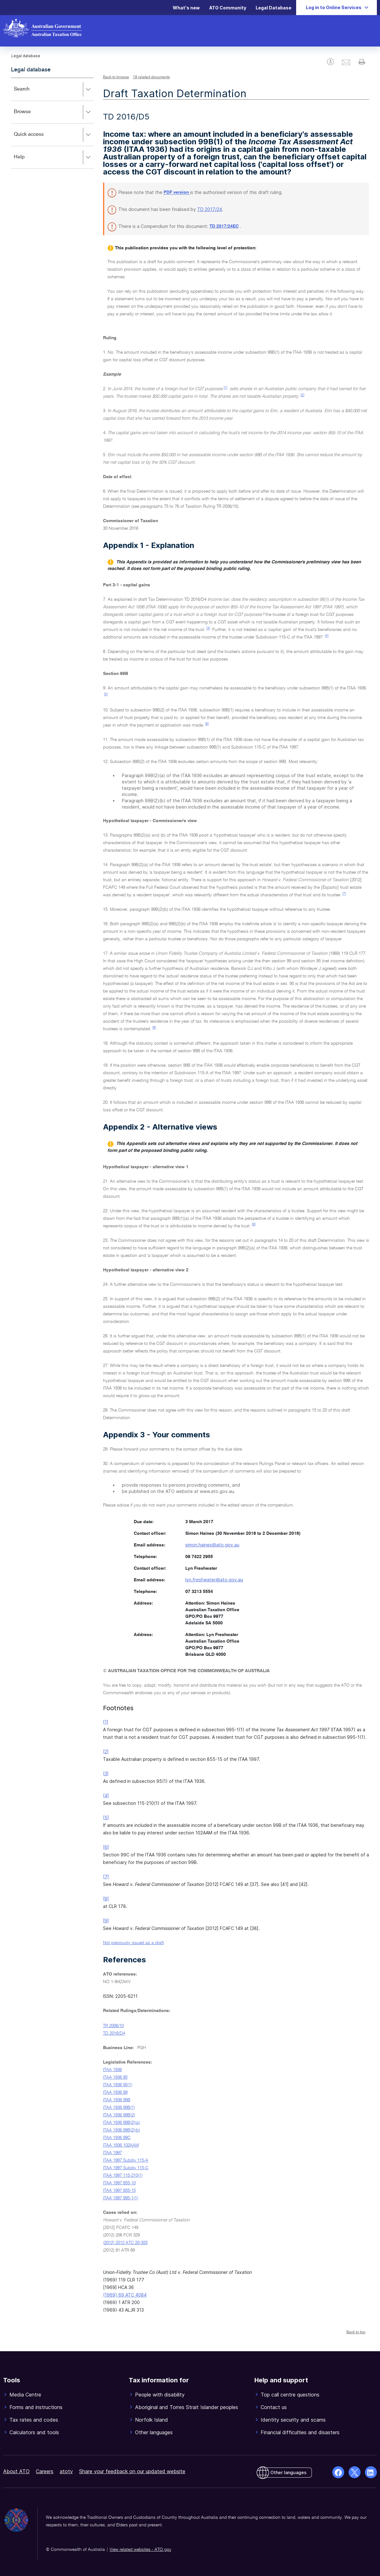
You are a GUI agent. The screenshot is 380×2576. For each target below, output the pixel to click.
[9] (254, 1224)
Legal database (31, 70)
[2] (302, 395)
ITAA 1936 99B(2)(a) (121, 2122)
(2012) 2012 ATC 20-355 (125, 2243)
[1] (225, 387)
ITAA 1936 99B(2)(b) (121, 2130)
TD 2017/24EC (224, 226)
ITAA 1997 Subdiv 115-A (125, 2160)
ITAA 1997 (112, 2153)
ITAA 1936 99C (117, 2138)
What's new (186, 7)
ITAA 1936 (112, 2070)
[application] (52, 123)
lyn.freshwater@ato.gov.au (214, 1579)
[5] (106, 694)
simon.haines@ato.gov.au (212, 1544)
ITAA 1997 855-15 (119, 2190)
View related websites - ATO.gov (140, 2549)
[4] (326, 636)
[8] (154, 1027)
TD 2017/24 (209, 209)
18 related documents (151, 77)
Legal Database (273, 7)
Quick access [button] (53, 135)
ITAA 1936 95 (115, 2077)
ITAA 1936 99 (115, 2092)
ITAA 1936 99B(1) (119, 2107)
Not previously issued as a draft (133, 1943)
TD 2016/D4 (114, 2033)
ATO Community (227, 7)
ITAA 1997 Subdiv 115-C (126, 2168)
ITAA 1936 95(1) (117, 2085)
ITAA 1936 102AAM (121, 2145)
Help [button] (53, 157)
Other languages (288, 2472)
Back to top (355, 2332)
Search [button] (53, 90)
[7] (344, 893)
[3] (208, 628)
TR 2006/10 (113, 2026)
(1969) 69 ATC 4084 (125, 2294)
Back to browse (116, 77)
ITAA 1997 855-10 (119, 2183)
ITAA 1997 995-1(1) (120, 2198)
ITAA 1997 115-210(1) (123, 2175)
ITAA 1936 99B (116, 2100)
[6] (207, 724)
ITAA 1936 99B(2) (119, 2115)
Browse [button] (53, 112)
